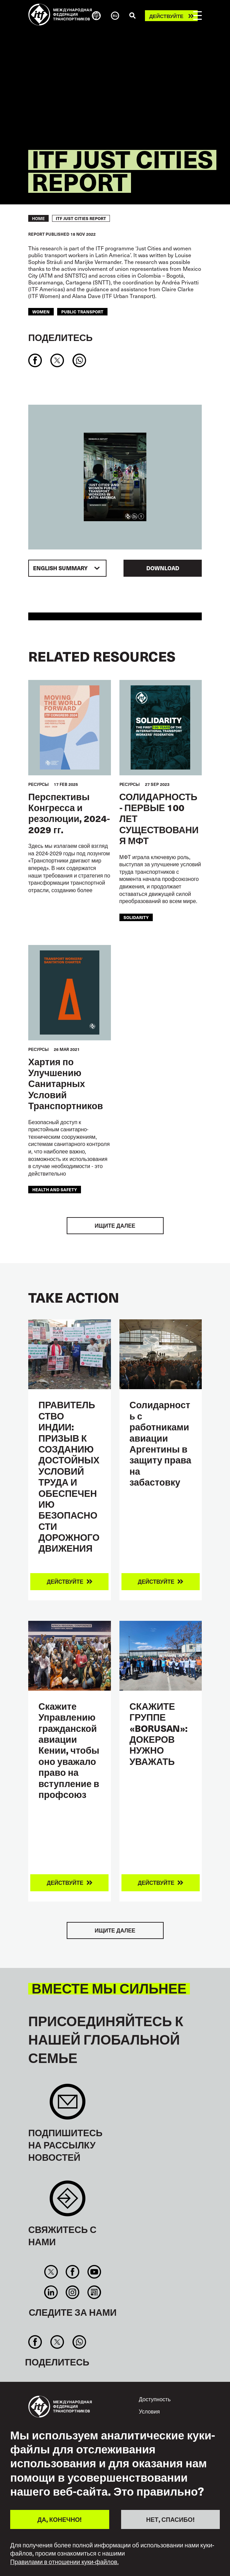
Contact (67, 2202)
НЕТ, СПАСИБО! (170, 2519)
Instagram (72, 2292)
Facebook (72, 2272)
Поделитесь (60, 337)
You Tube (94, 2272)
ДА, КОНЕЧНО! (59, 2519)
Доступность (154, 2399)
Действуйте (166, 15)
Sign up (67, 2105)
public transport (82, 311)
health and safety (54, 1189)
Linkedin (51, 2292)
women (41, 311)
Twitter (51, 2272)
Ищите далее (115, 1225)
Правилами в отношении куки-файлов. (64, 2562)
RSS (94, 2292)
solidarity (136, 917)
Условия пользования (155, 2415)
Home (38, 218)
